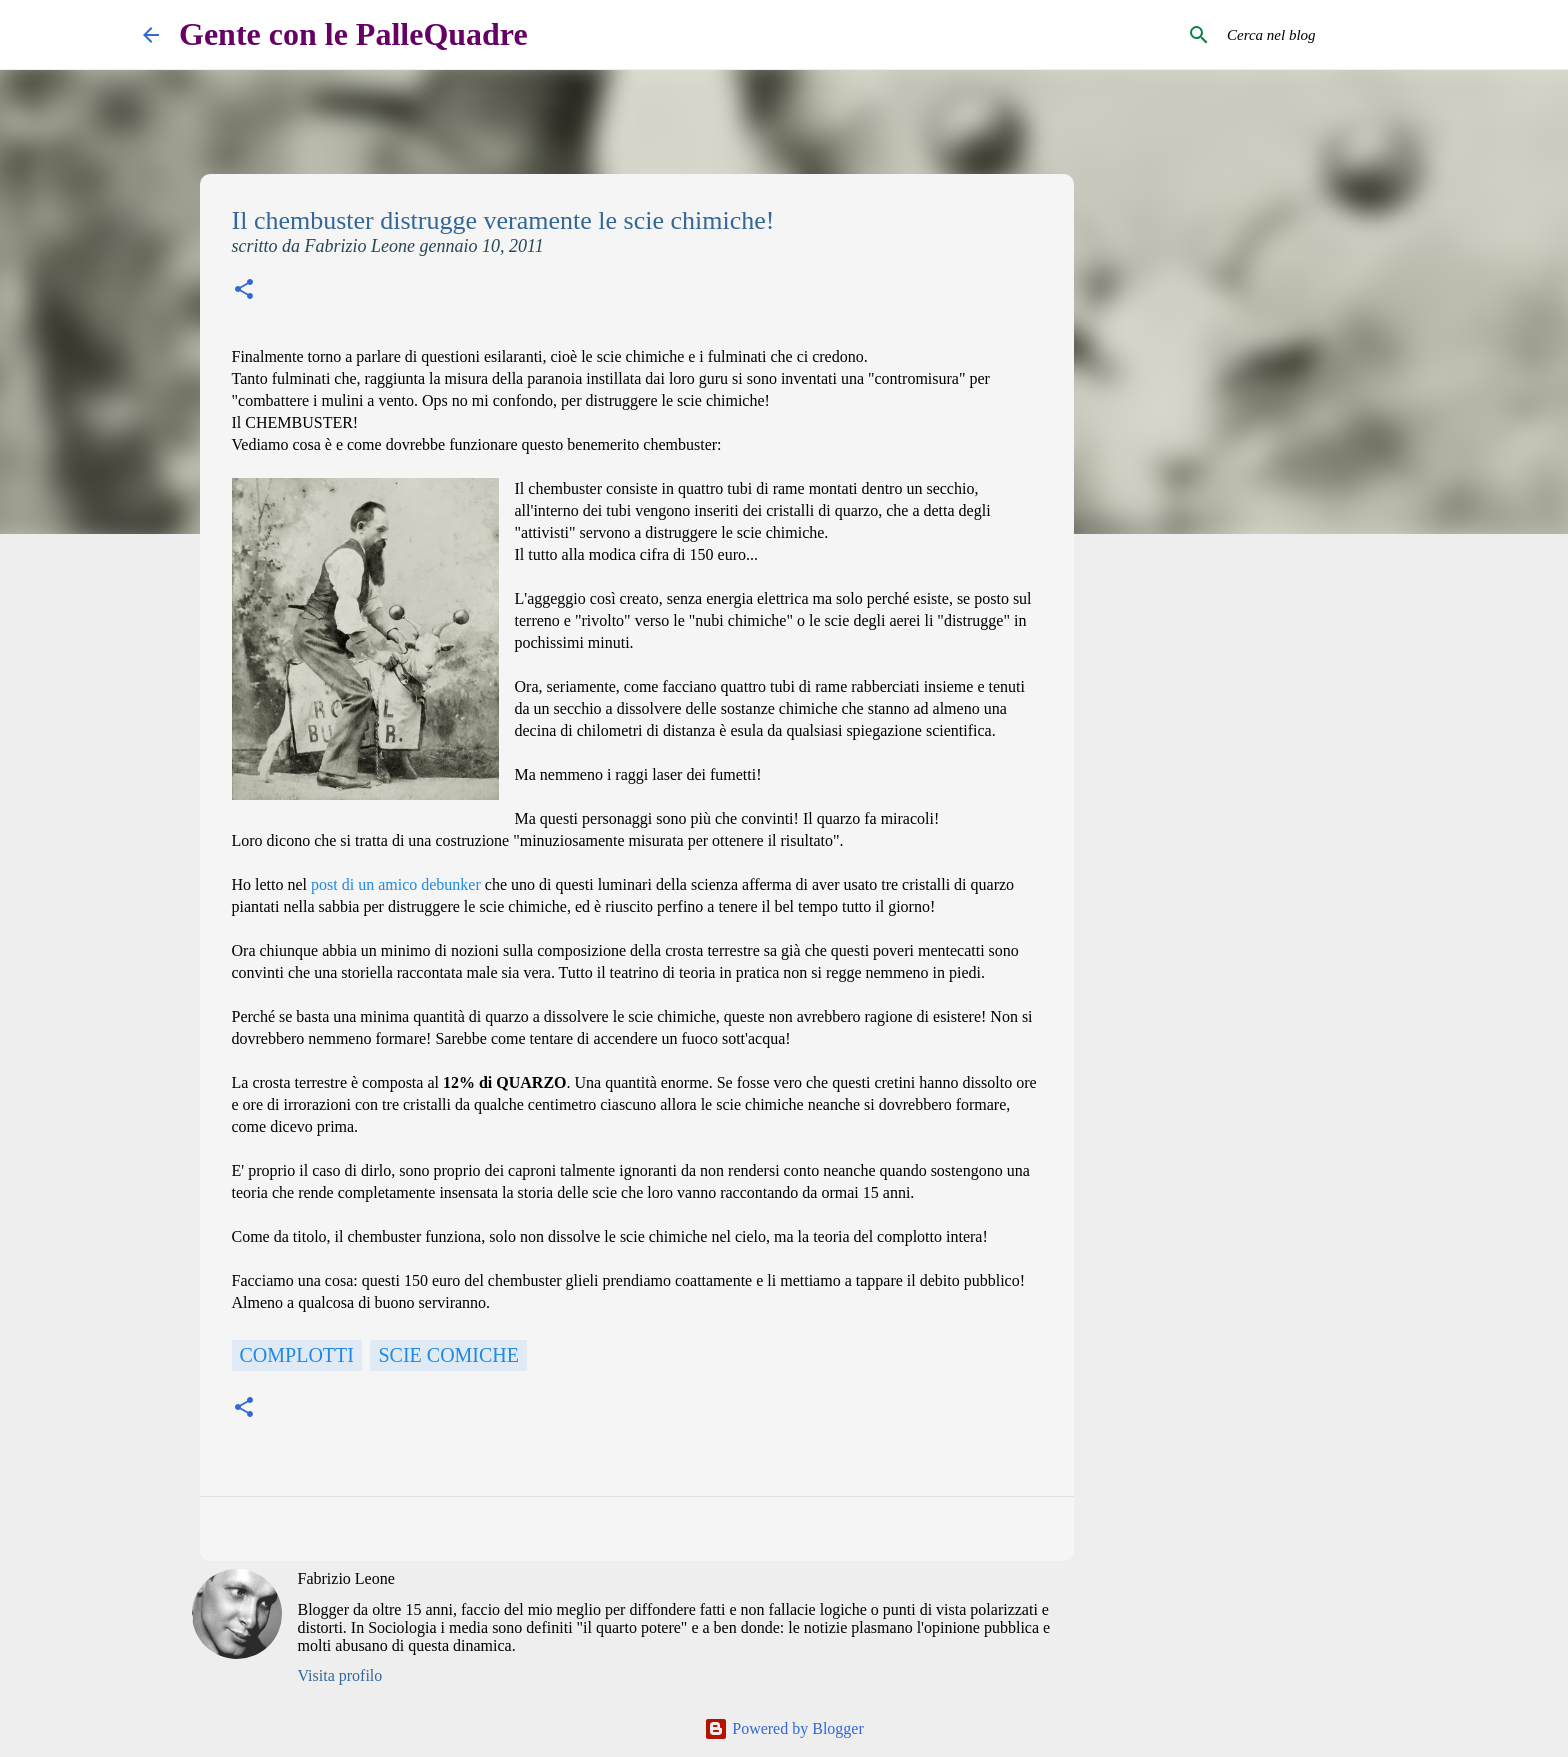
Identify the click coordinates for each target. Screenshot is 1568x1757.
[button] (244, 291)
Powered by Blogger (784, 1728)
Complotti (297, 1355)
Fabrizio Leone (346, 1578)
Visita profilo (340, 1675)
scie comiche (448, 1355)
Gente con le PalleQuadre (353, 34)
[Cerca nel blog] (1324, 35)
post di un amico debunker (396, 884)
